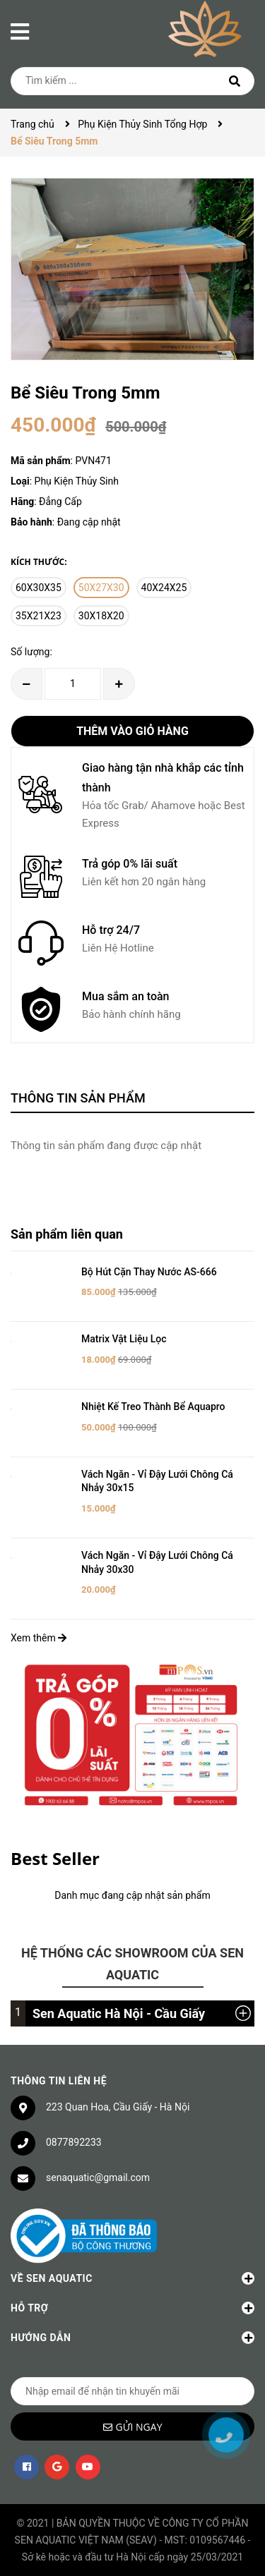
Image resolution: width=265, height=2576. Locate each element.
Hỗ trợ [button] (132, 2308)
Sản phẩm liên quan (67, 1234)
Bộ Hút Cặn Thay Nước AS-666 (149, 1271)
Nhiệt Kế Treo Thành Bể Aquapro (153, 1406)
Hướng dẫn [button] (132, 2337)
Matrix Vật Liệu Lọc (124, 1338)
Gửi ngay (139, 2427)
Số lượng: (31, 651)
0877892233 (74, 2142)
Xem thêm (38, 1638)
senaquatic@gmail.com (98, 2177)
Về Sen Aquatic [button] (132, 2278)
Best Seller (55, 1858)
